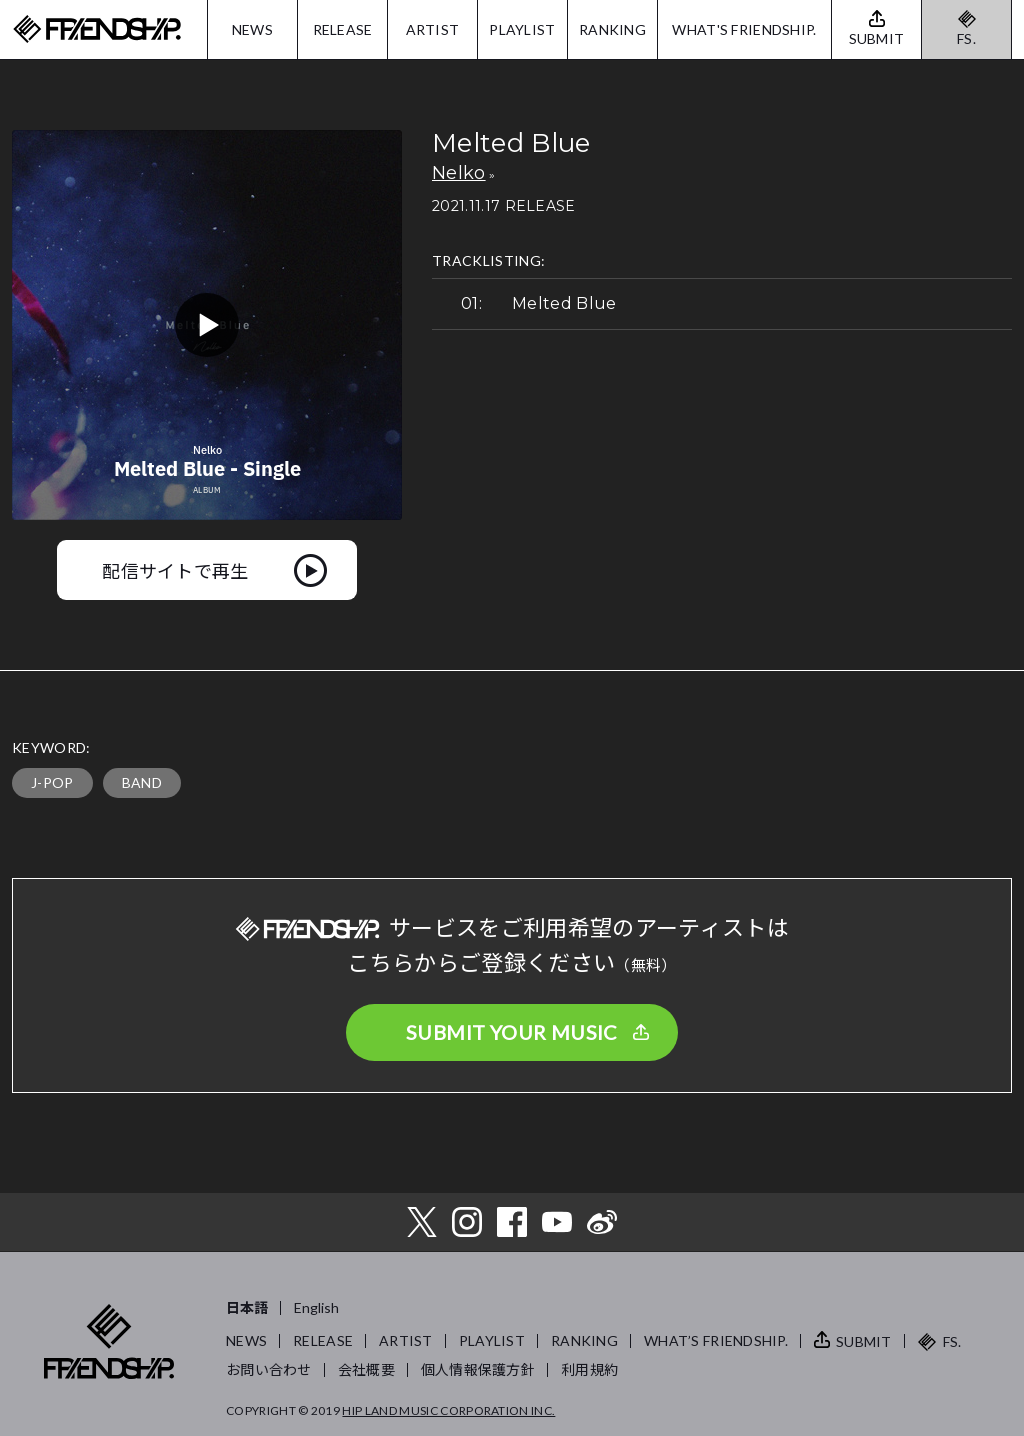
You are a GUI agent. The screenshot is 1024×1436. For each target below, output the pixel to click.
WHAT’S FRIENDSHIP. (716, 1340)
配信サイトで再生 (175, 570)
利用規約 (589, 1369)
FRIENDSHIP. (97, 29)
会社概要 (366, 1369)
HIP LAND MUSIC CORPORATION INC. (448, 1410)
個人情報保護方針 (478, 1369)
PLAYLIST (522, 29)
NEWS (252, 29)
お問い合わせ (269, 1369)
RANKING (612, 29)
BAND (142, 782)
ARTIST (433, 29)
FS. (966, 38)
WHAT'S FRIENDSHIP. (744, 29)
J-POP (52, 782)
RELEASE (343, 29)
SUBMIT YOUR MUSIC (512, 1032)
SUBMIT (864, 1341)
